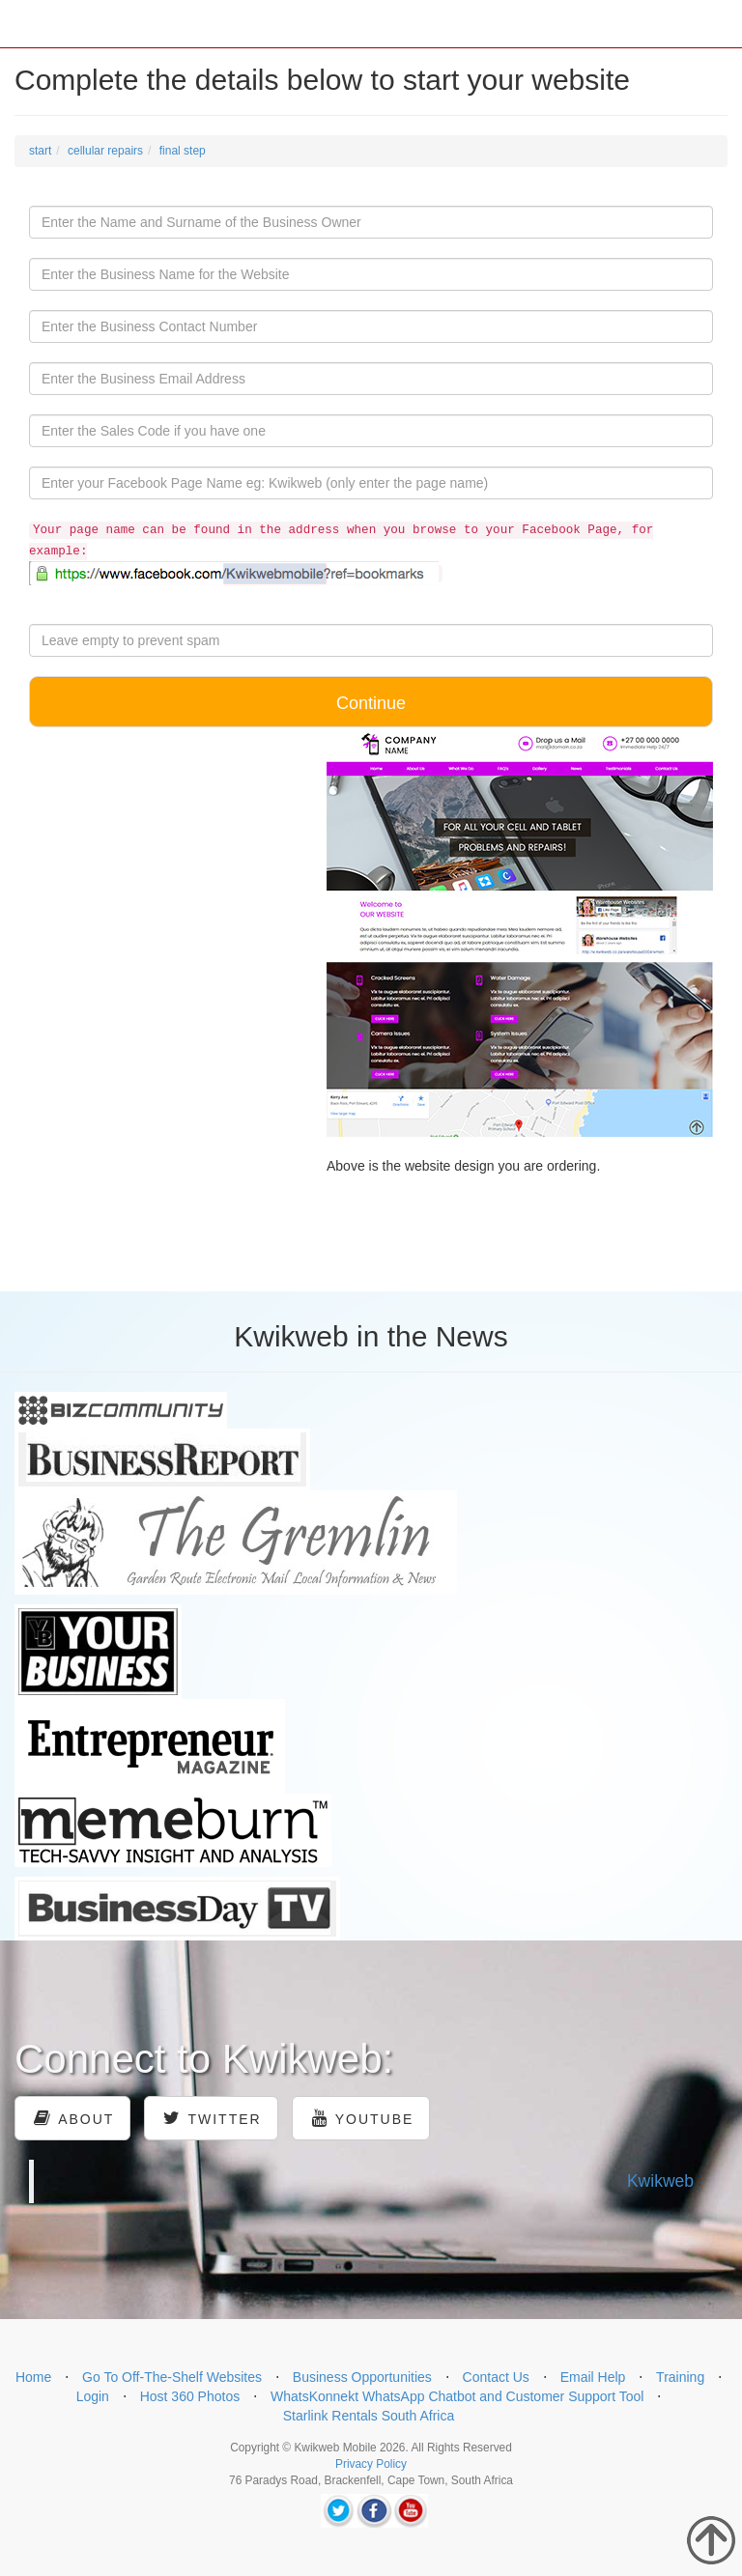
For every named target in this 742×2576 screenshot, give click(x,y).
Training (680, 2377)
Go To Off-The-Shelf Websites (172, 2377)
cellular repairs (105, 150)
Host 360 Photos (190, 2396)
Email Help (593, 2377)
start (40, 150)
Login (92, 2396)
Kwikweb (660, 2181)
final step (182, 150)
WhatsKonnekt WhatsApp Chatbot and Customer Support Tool (457, 2396)
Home (33, 2377)
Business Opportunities (362, 2377)
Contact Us (496, 2377)
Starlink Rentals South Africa (368, 2415)
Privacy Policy (371, 2464)
